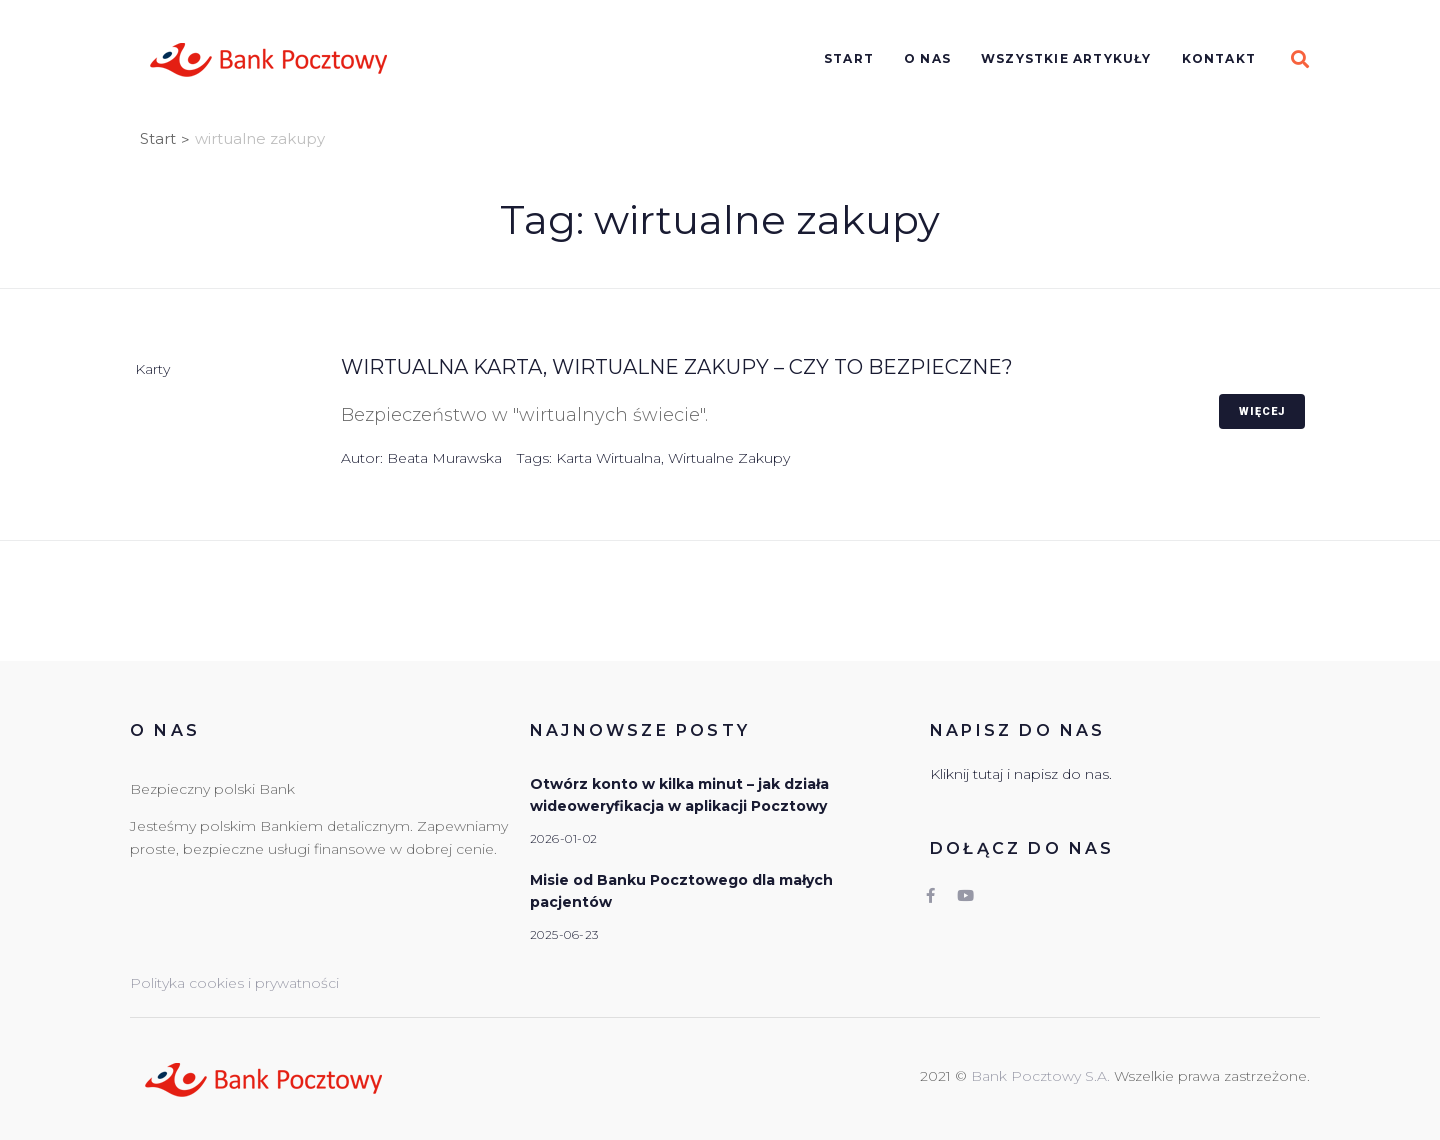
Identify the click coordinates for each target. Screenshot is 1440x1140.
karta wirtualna (608, 458)
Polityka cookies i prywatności (234, 983)
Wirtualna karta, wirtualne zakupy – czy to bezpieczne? (677, 367)
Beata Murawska (444, 458)
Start (158, 138)
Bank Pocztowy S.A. (1042, 1076)
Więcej (1262, 411)
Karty (152, 369)
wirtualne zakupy (729, 458)
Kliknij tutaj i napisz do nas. (1021, 774)
